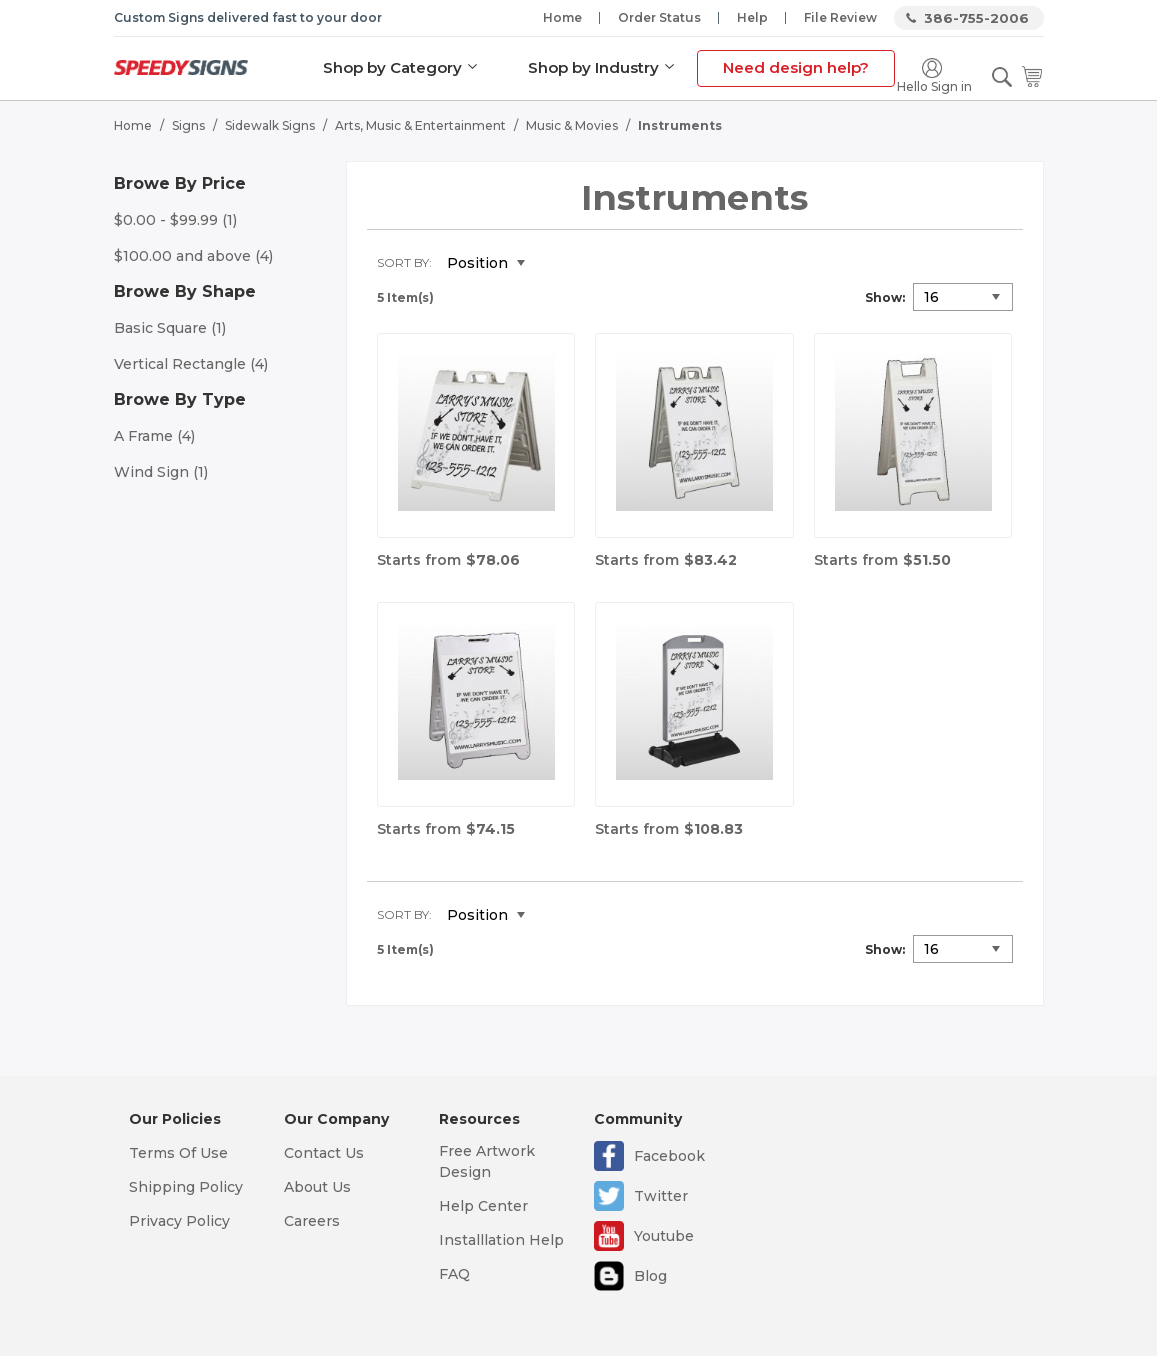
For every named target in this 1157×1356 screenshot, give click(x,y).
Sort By (403, 262)
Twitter (661, 1196)
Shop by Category (392, 67)
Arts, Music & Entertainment (420, 125)
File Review (840, 17)
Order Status (659, 17)
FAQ (454, 1274)
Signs (188, 125)
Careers (312, 1221)
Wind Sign (161, 472)
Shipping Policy (186, 1187)
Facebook (669, 1156)
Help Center (483, 1206)
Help (752, 17)
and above (193, 256)
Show (883, 297)
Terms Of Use (178, 1153)
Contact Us (324, 1153)
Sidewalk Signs (270, 125)
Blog (650, 1276)
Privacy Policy (179, 1221)
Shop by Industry (593, 67)
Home (562, 17)
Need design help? (796, 67)
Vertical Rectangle (191, 364)
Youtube (664, 1236)
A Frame (154, 436)
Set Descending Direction (555, 264)
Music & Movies (572, 125)
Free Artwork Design (487, 1161)
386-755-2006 (976, 18)
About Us (317, 1187)
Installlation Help (501, 1240)
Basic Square (170, 328)
